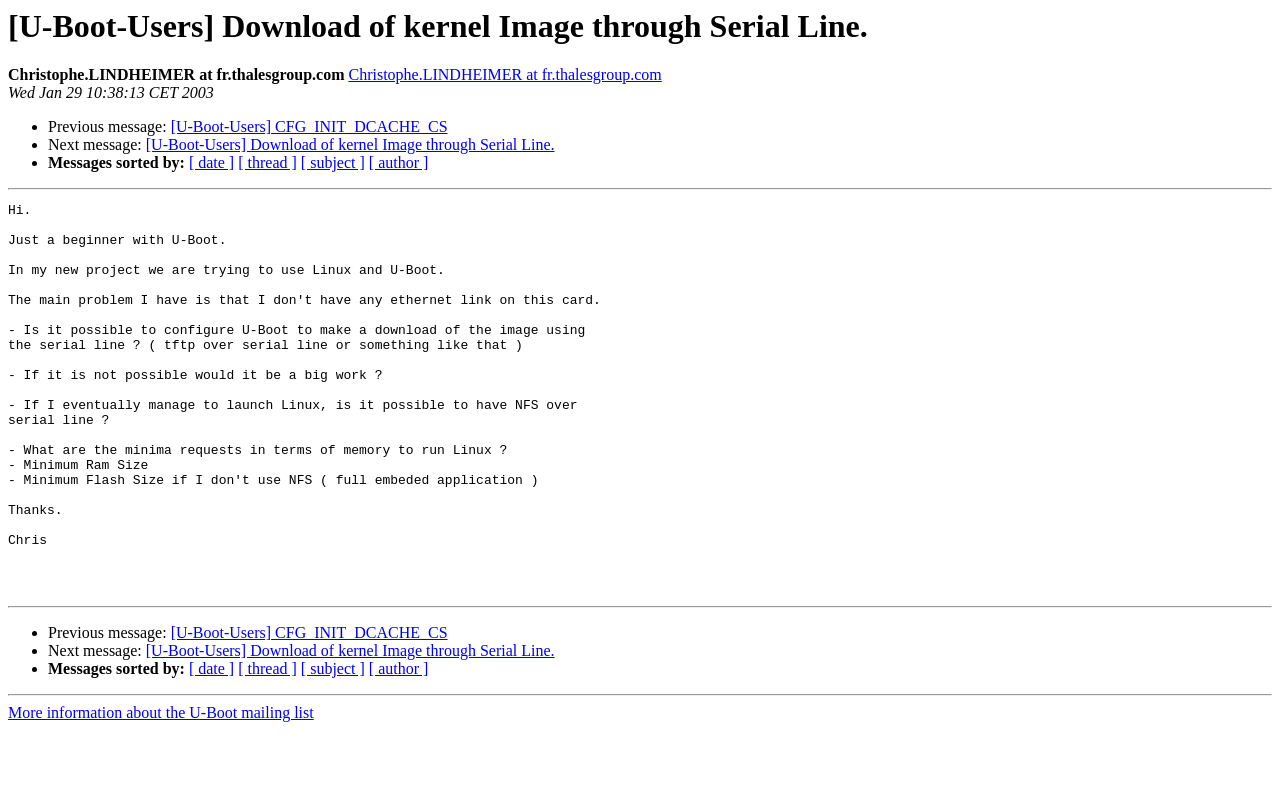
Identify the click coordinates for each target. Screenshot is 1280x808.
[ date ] (211, 162)
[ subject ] (333, 162)
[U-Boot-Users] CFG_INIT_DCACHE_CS (309, 126)
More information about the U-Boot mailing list (161, 790)
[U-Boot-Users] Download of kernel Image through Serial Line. (350, 144)
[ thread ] (267, 162)
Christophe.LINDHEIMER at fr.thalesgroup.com (504, 74)
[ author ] (399, 162)
